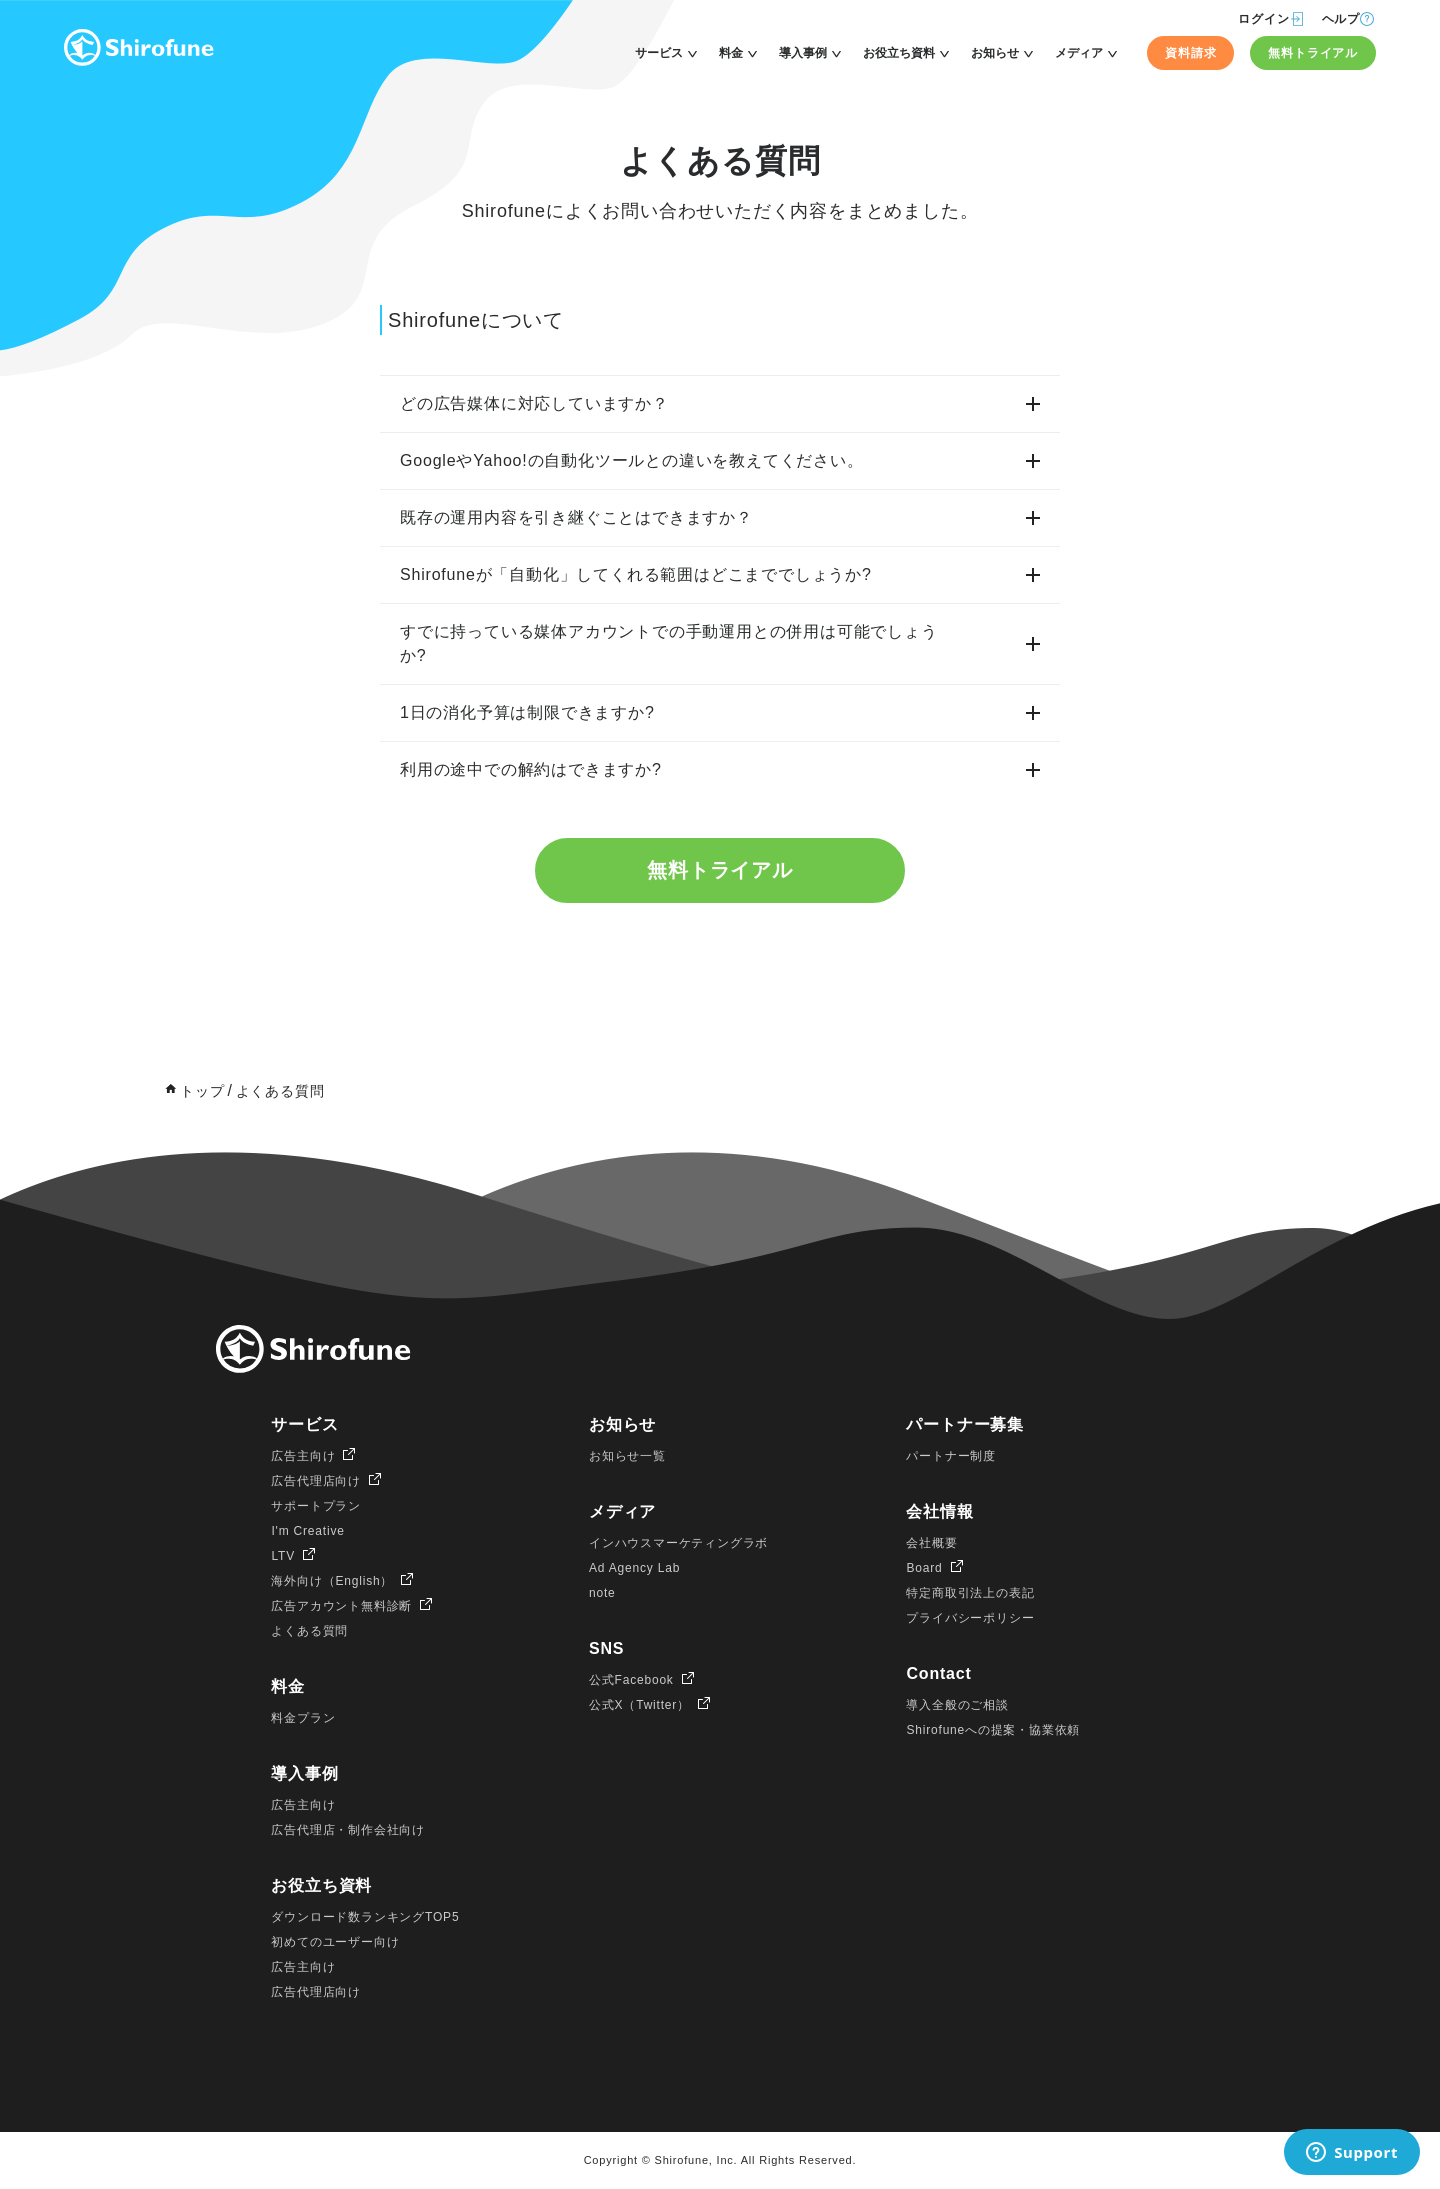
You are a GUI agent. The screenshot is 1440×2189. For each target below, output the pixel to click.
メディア (1079, 53)
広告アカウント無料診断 (341, 1607)
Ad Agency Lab (634, 1569)
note (602, 1594)
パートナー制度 (951, 1457)
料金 (731, 53)
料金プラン (303, 1719)
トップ (202, 1092)
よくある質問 (309, 1632)
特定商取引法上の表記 (970, 1594)
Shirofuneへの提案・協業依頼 (993, 1731)
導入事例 (803, 53)
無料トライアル (1313, 53)
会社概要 (931, 1544)
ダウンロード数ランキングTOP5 (365, 1918)
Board (924, 1569)
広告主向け (303, 1457)
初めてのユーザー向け (335, 1943)
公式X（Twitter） (639, 1706)
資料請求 (1190, 53)
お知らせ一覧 (627, 1457)
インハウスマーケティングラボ (678, 1544)
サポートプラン (316, 1507)
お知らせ (995, 53)
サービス (659, 53)
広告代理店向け (316, 1482)
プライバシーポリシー (970, 1619)
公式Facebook (631, 1681)
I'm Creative (307, 1532)
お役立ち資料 (899, 53)
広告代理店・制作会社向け (348, 1831)
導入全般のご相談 (957, 1706)
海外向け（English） (332, 1582)
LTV (283, 1557)
